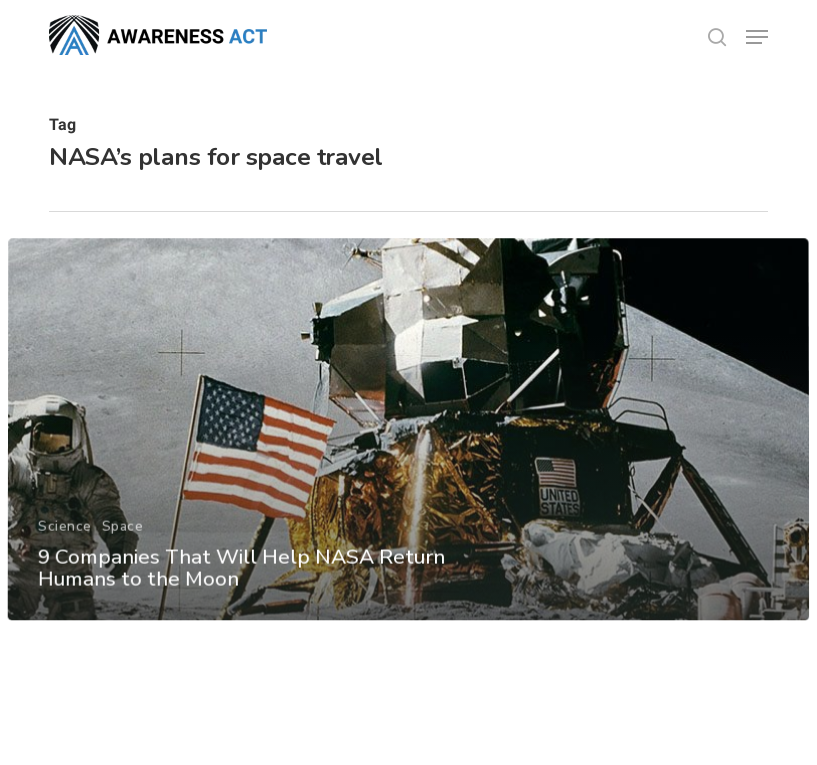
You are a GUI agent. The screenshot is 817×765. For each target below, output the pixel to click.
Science (65, 542)
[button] (757, 37)
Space (122, 542)
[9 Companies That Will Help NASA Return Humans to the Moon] (408, 447)
